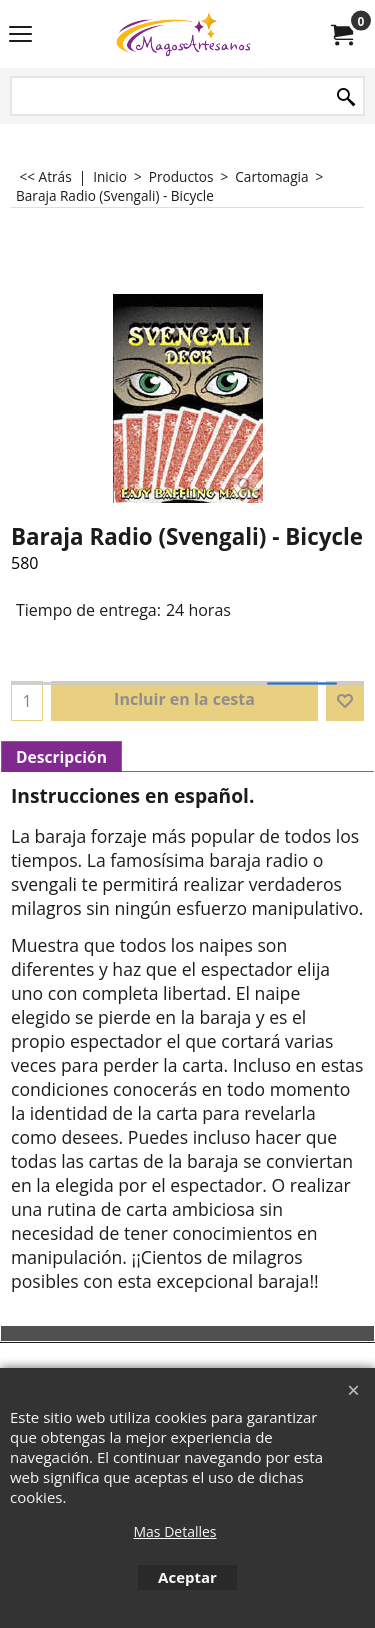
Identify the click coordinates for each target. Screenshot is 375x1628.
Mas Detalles (174, 1531)
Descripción (61, 757)
